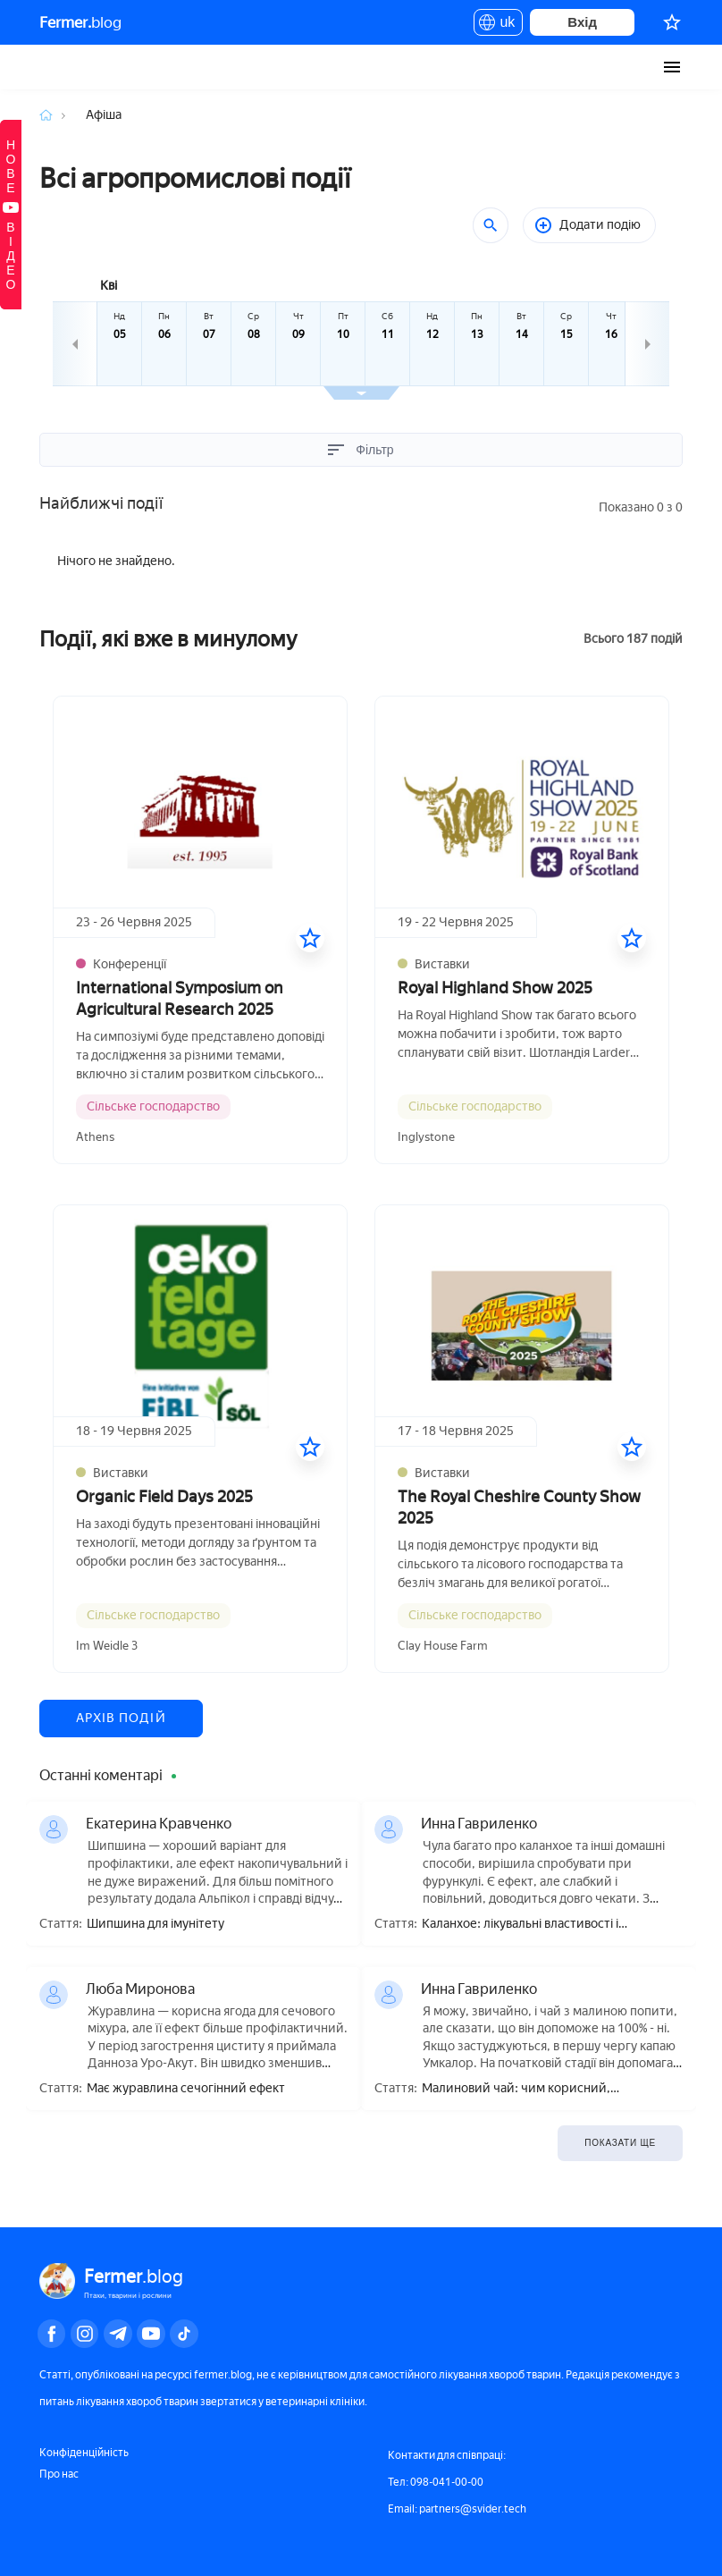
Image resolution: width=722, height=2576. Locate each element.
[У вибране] (310, 938)
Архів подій (121, 1718)
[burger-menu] (672, 67)
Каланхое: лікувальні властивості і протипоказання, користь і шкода (520, 1924)
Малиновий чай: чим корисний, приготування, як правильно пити (521, 2089)
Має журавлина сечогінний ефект (186, 2089)
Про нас (59, 2474)
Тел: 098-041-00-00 (435, 2482)
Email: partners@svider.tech (457, 2509)
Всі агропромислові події (194, 178)
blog (80, 22)
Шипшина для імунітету (155, 1924)
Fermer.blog (56, 67)
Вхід (582, 22)
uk (498, 25)
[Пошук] (490, 225)
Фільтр (360, 450)
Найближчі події (101, 503)
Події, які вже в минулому (168, 639)
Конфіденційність (84, 2452)
